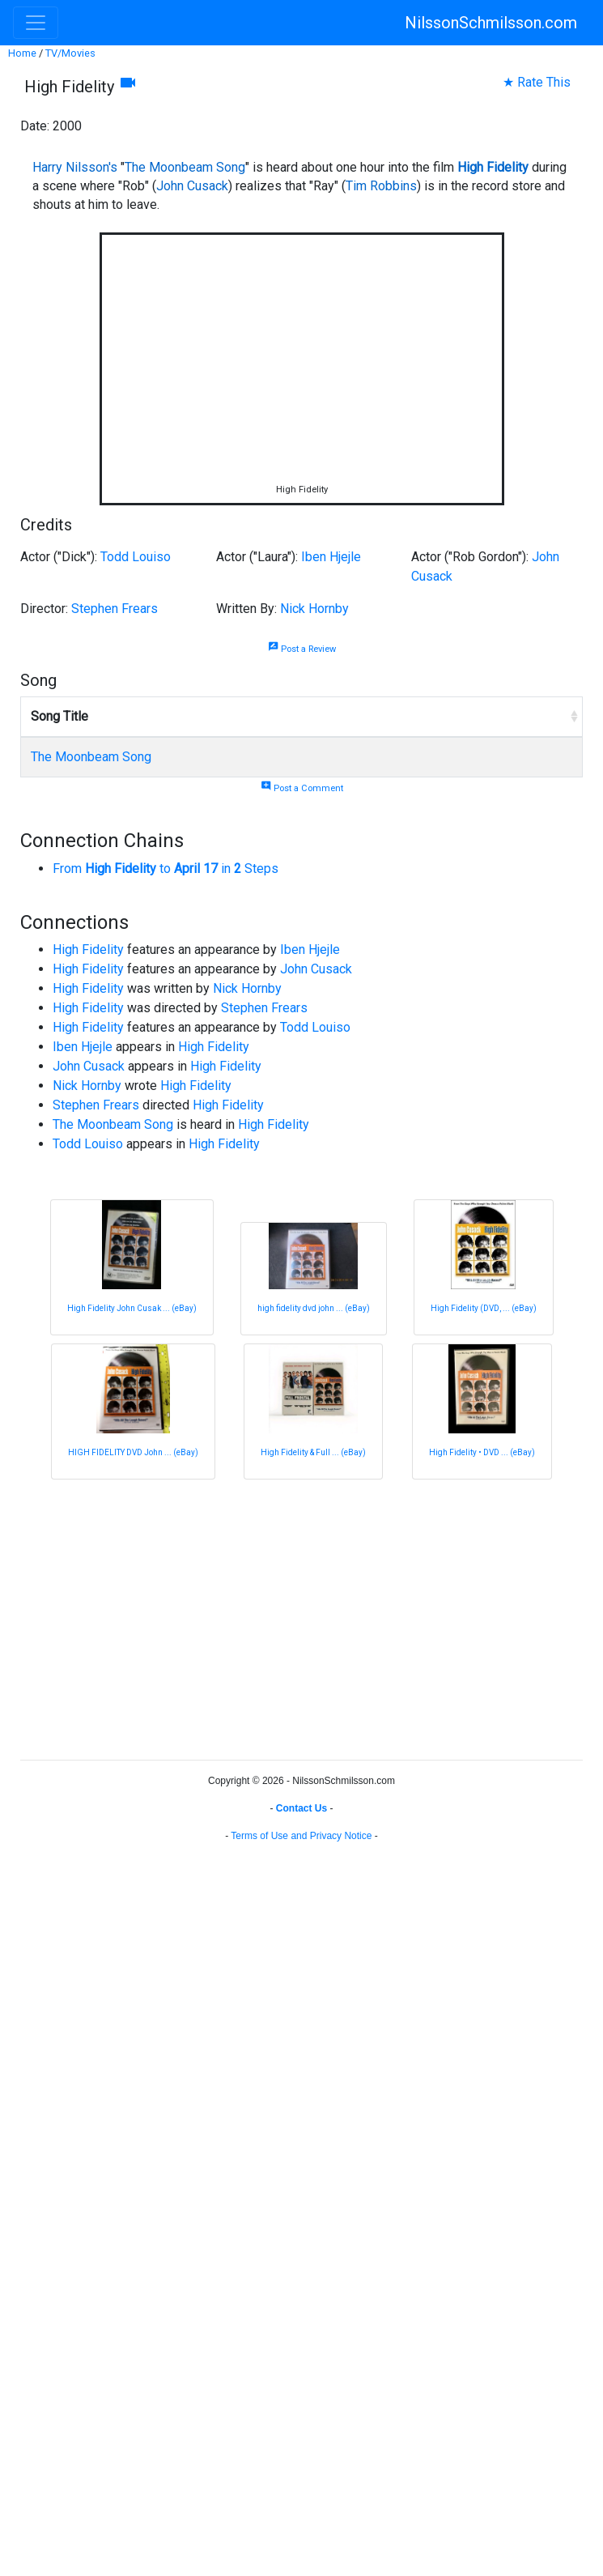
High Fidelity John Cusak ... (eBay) (132, 1308)
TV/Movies (70, 53)
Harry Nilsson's (74, 167)
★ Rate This (537, 82)
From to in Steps (165, 868)
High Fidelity (493, 167)
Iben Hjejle (331, 556)
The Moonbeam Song (185, 167)
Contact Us (301, 1808)
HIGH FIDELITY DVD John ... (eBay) (133, 1452)
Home (22, 53)
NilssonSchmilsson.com (491, 22)
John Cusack (192, 186)
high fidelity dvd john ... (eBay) (313, 1308)
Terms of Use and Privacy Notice (301, 1836)
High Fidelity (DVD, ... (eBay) (484, 1308)
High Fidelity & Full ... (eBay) (313, 1452)
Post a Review (302, 649)
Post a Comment (302, 788)
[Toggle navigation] (35, 22)
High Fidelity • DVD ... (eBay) (482, 1452)
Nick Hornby (314, 608)
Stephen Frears (114, 608)
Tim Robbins (381, 186)
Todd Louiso (135, 556)
